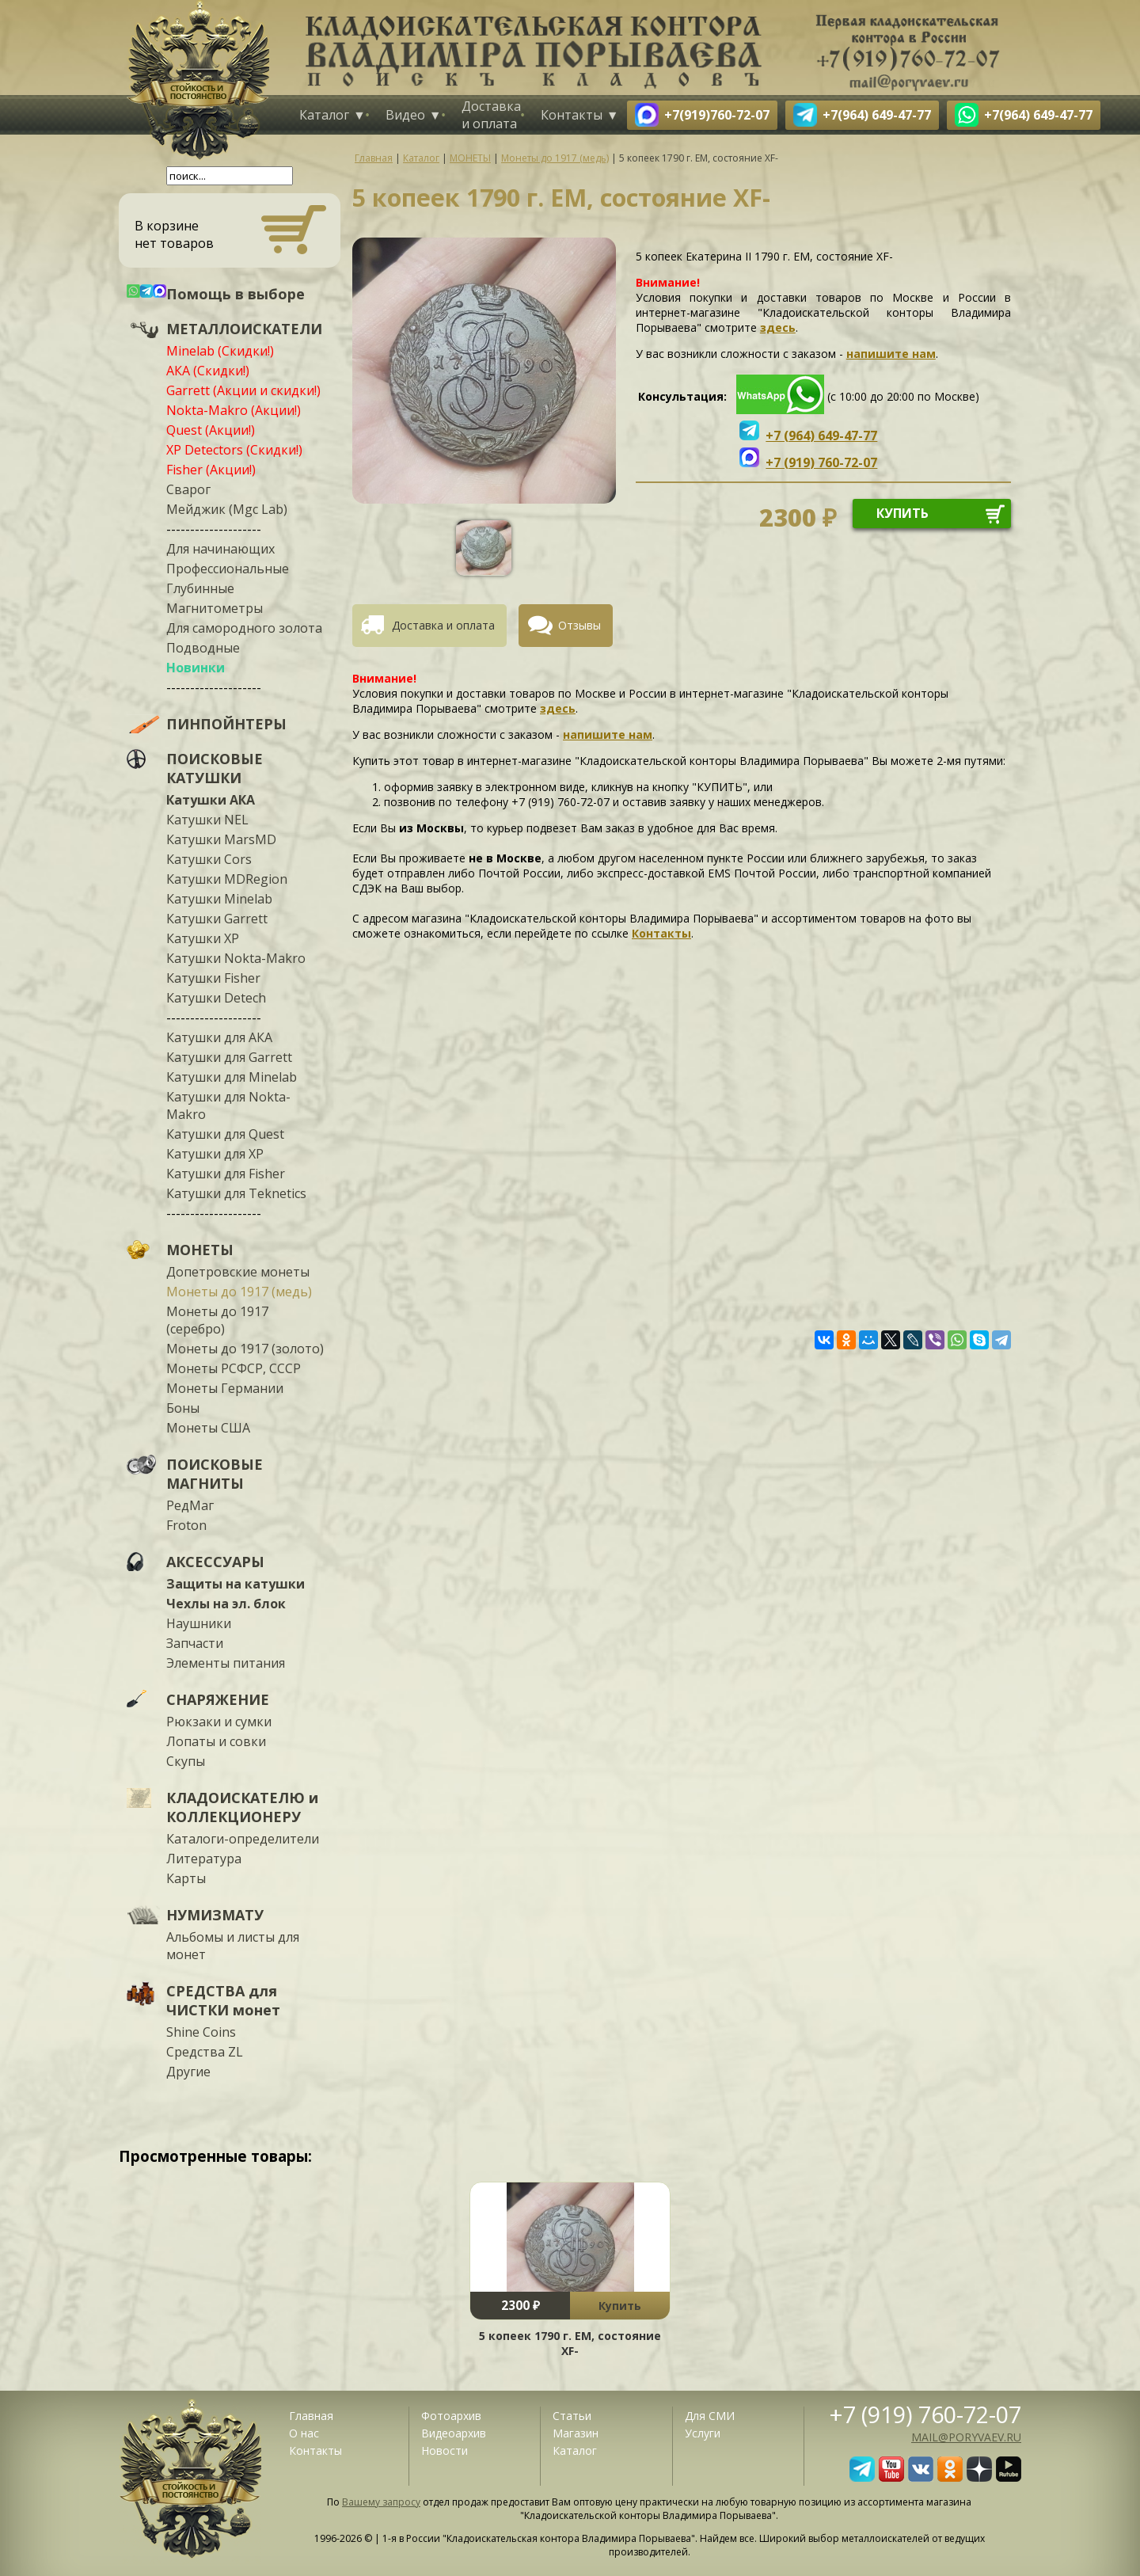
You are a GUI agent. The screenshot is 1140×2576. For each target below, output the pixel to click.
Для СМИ (710, 2415)
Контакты (571, 115)
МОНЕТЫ (200, 1249)
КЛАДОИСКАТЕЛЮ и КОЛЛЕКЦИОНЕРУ (242, 1807)
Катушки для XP (215, 1153)
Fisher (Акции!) (211, 469)
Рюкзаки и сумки (219, 1721)
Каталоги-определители (242, 1838)
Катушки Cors (209, 859)
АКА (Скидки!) (207, 370)
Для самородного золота (244, 628)
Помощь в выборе (235, 293)
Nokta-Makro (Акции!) (233, 410)
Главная (311, 2415)
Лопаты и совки (216, 1741)
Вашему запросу (381, 2502)
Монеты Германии (224, 1388)
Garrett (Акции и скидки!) (243, 390)
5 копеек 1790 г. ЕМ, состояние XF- (570, 2343)
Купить (619, 2305)
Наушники (198, 1623)
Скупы (185, 1761)
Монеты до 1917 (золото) (245, 1348)
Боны (183, 1408)
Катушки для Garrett (229, 1057)
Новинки (195, 667)
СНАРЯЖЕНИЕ (217, 1699)
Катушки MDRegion (226, 879)
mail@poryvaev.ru (966, 2437)
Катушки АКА (210, 800)
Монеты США (208, 1427)
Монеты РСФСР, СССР (233, 1368)
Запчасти (194, 1643)
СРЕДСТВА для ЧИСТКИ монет (223, 2000)
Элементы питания (225, 1663)
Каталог (324, 115)
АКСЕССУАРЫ (215, 1561)
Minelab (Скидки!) (220, 351)
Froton (186, 1525)
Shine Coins (201, 2032)
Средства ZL (204, 2051)
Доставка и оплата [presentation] (443, 625)
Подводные (203, 647)
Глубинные (200, 588)
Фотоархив (451, 2415)
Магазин (575, 2433)
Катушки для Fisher (225, 1173)
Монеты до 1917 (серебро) (217, 1320)
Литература (203, 1858)
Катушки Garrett (217, 918)
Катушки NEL (207, 819)
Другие (188, 2071)
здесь (778, 327)
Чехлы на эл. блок (226, 1603)
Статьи (572, 2415)
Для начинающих (220, 548)
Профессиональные (227, 568)
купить (902, 513)
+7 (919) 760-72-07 (925, 2414)
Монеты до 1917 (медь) (239, 1291)
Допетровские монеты (238, 1271)
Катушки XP (202, 938)
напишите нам (891, 353)
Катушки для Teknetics (236, 1193)
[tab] (435, 625)
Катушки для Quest (225, 1134)
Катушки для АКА (219, 1037)
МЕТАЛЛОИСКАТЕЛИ (244, 328)
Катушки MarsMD (221, 839)
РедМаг (190, 1505)
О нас (304, 2433)
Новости (444, 2450)
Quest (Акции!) (210, 430)
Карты (186, 1878)
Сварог (188, 489)
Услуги (702, 2433)
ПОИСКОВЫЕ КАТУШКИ (214, 768)
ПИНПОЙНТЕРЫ (226, 723)
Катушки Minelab (219, 898)
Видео (405, 115)
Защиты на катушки (235, 1583)
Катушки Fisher (213, 978)
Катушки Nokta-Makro (236, 958)
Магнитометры (214, 608)
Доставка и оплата (491, 114)
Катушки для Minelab (231, 1077)
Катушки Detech (216, 997)
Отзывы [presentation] (579, 625)
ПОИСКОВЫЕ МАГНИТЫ (214, 1474)
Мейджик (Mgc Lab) (226, 509)
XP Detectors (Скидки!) (234, 450)
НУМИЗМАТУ (215, 1914)
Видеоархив (453, 2433)
